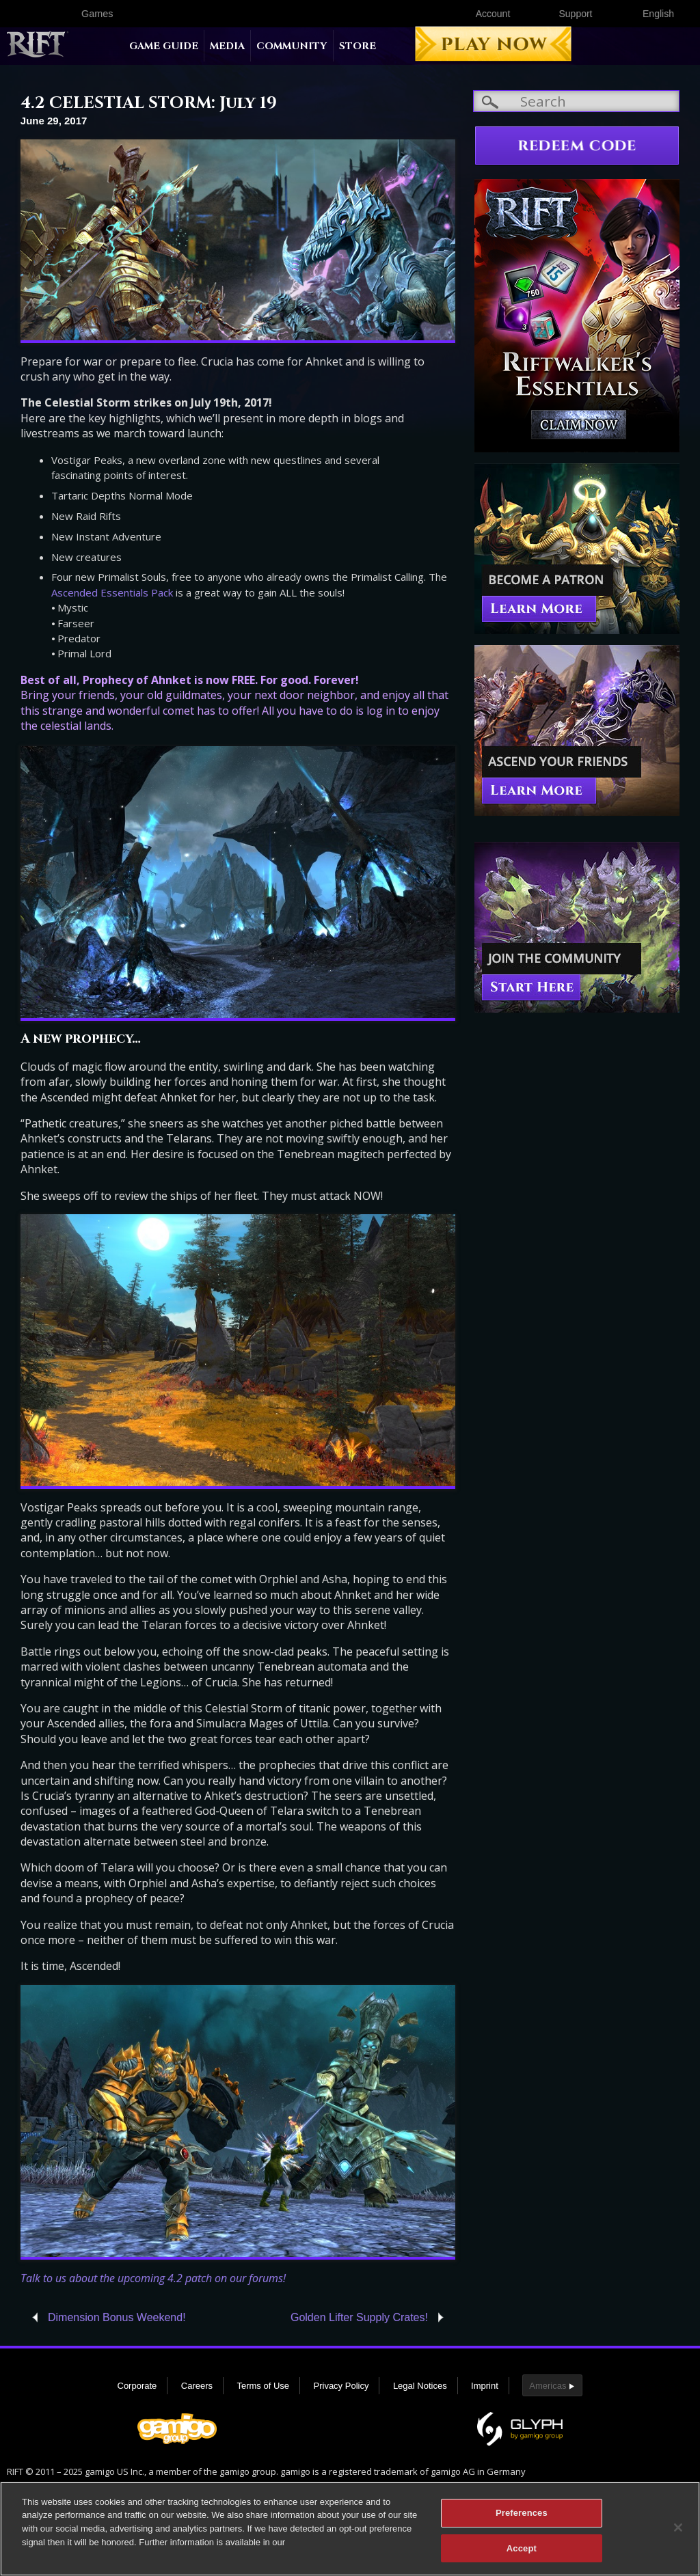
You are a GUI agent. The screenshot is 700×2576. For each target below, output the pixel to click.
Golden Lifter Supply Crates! (359, 2317)
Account (493, 13)
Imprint (484, 2386)
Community (291, 46)
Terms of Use (263, 2386)
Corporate (137, 2386)
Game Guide (163, 46)
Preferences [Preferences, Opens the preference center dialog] (522, 2516)
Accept (522, 2552)
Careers (197, 2386)
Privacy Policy (341, 2386)
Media (227, 46)
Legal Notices (420, 2386)
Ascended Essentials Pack (112, 592)
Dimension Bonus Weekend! (117, 2317)
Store (357, 46)
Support (575, 13)
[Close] (678, 2531)
